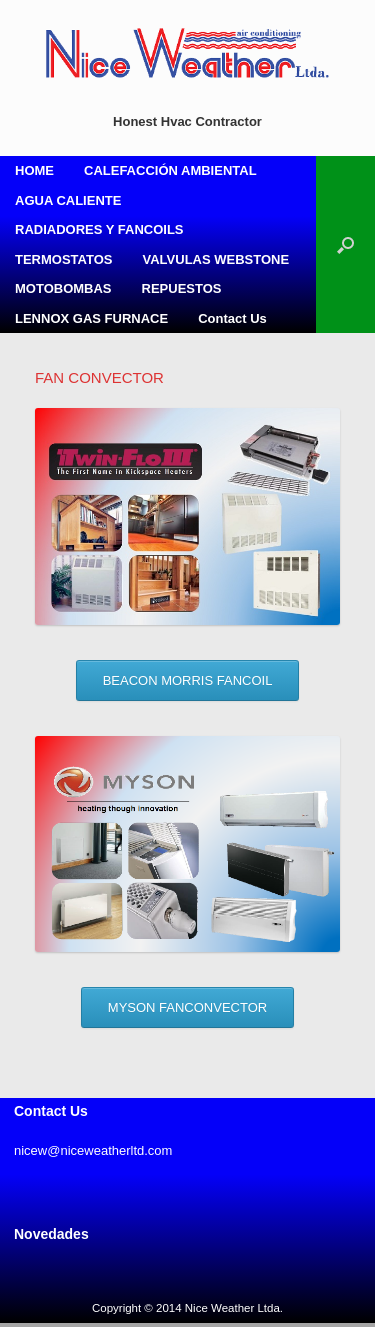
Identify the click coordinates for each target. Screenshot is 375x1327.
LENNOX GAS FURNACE (91, 318)
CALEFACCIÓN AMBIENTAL (170, 170)
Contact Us (232, 318)
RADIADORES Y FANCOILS (99, 229)
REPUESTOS (182, 288)
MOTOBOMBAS (63, 288)
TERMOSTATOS (64, 259)
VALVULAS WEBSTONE (216, 259)
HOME (34, 170)
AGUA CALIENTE (68, 200)
